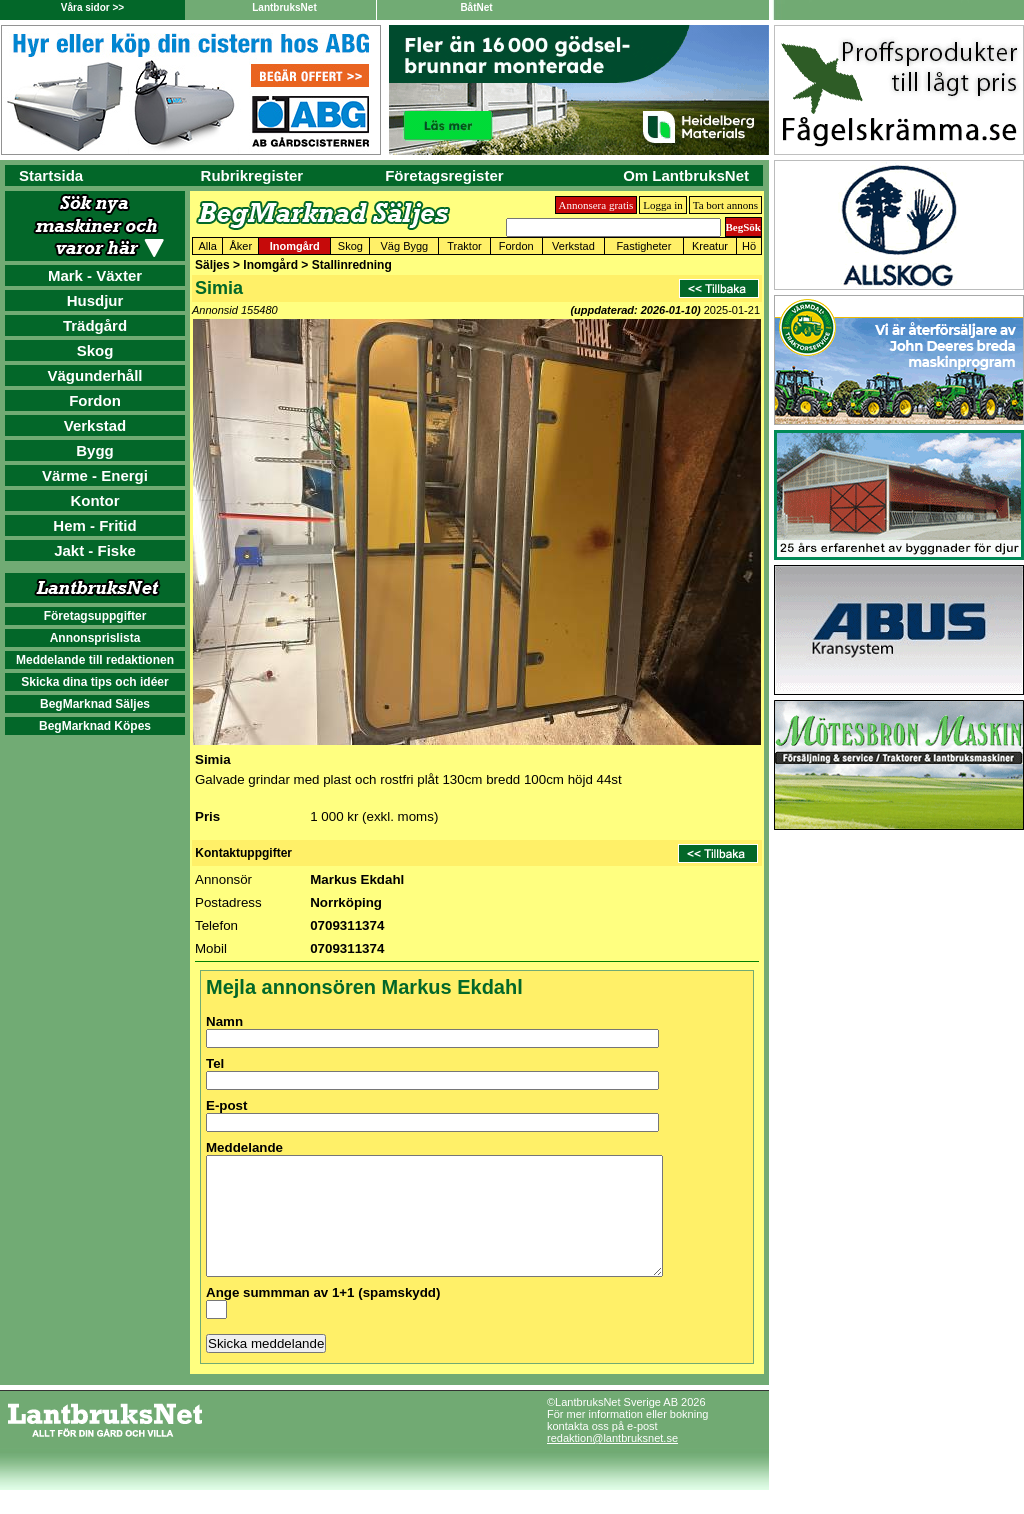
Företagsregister (444, 175)
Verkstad (95, 425)
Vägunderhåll (94, 375)
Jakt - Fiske (95, 550)
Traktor (464, 246)
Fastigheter (643, 246)
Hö (749, 246)
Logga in (662, 205)
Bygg (95, 450)
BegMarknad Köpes (95, 726)
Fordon (95, 400)
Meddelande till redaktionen (95, 660)
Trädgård (95, 325)
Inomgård (295, 246)
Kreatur (710, 246)
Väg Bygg (405, 246)
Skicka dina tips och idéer (94, 682)
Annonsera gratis (596, 205)
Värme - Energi (95, 475)
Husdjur (95, 300)
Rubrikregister (252, 175)
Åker (240, 246)
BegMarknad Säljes (95, 704)
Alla (207, 246)
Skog (95, 350)
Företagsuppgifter (95, 616)
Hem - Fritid (94, 525)
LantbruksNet (284, 7)
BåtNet (476, 7)
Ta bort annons (725, 205)
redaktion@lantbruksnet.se (612, 1462)
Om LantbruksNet (686, 175)
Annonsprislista (95, 638)
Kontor (94, 500)
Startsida (51, 175)
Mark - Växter (95, 275)
